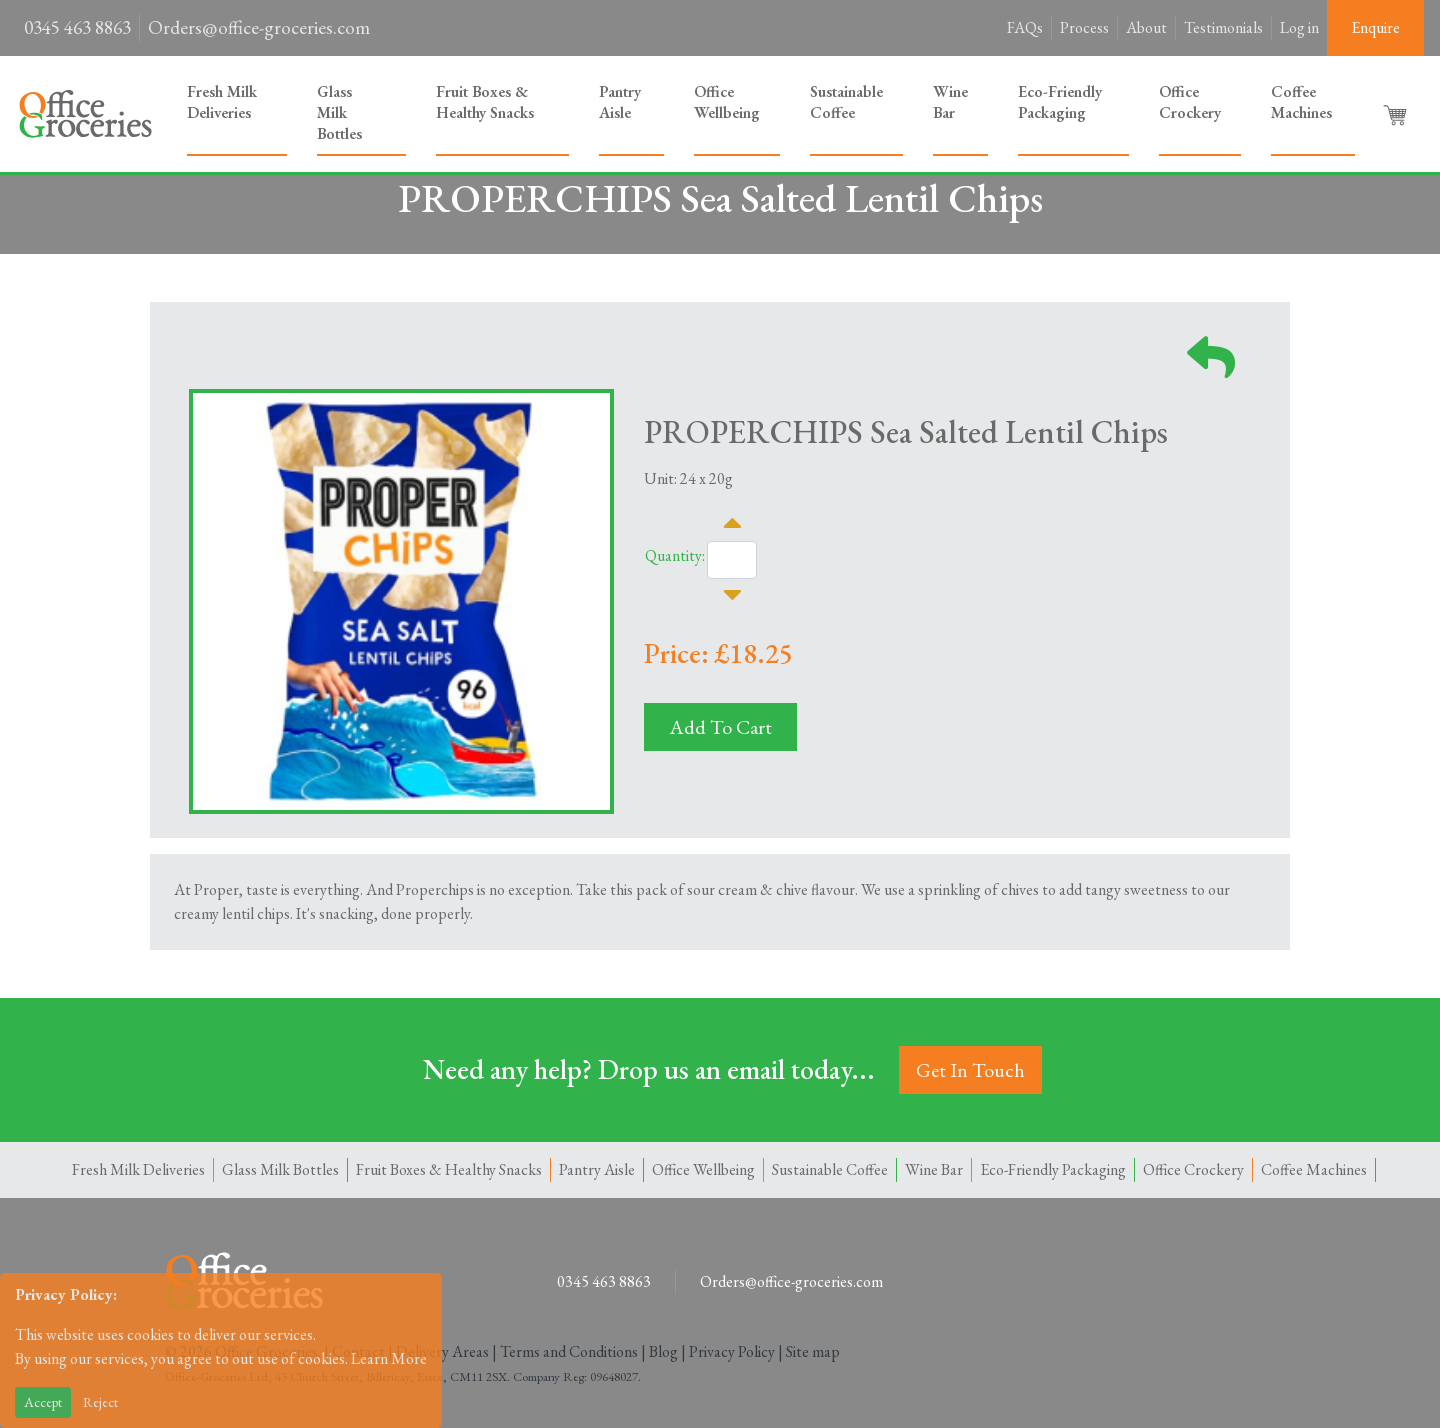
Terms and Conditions (569, 1351)
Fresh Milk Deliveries (222, 102)
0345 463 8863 (77, 27)
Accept (43, 1402)
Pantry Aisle (620, 102)
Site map (813, 1351)
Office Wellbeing (727, 102)
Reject (100, 1402)
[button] (1397, 114)
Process (1084, 27)
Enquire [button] (1375, 27)
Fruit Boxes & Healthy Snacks (485, 102)
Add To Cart (720, 727)
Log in (1299, 27)
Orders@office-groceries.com (259, 27)
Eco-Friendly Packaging (1060, 102)
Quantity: (675, 555)
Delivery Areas (442, 1351)
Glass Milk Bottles (339, 112)
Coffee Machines (1301, 102)
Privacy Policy (732, 1351)
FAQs (1025, 27)
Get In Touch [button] (970, 1070)
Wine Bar (950, 102)
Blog (663, 1351)
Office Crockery (1190, 102)
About (1146, 27)
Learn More (389, 1358)
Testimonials (1223, 27)
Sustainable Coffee (846, 102)
